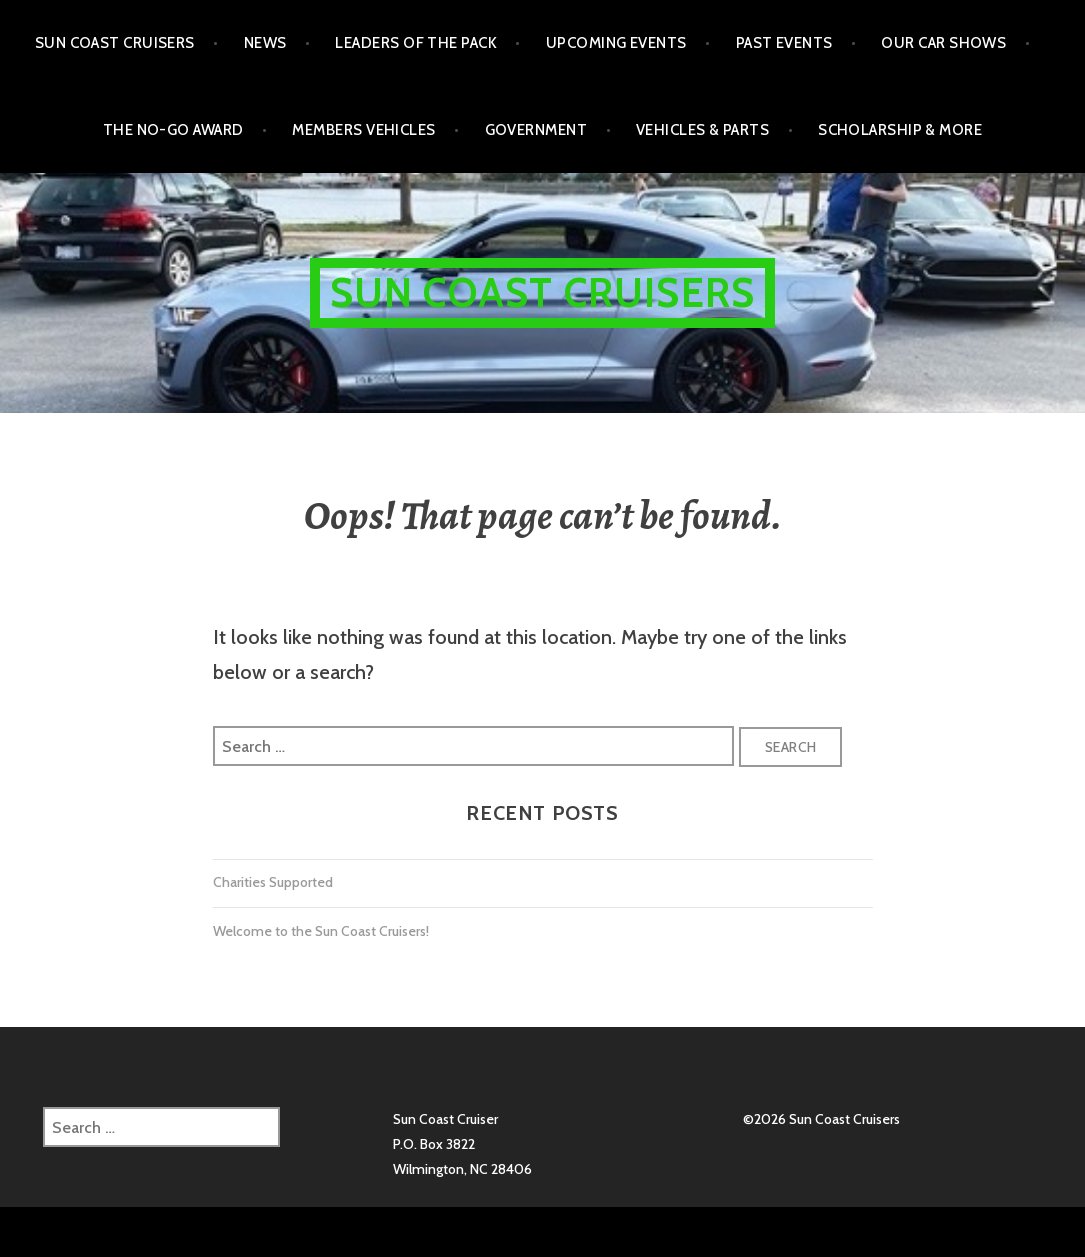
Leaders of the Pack (416, 43)
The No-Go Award (173, 130)
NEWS (265, 43)
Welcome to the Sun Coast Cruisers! (321, 931)
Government (536, 130)
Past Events (784, 43)
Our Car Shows (943, 43)
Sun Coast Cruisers (115, 43)
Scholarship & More (900, 130)
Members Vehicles (363, 130)
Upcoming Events (616, 43)
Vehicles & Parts (702, 130)
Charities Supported (273, 882)
